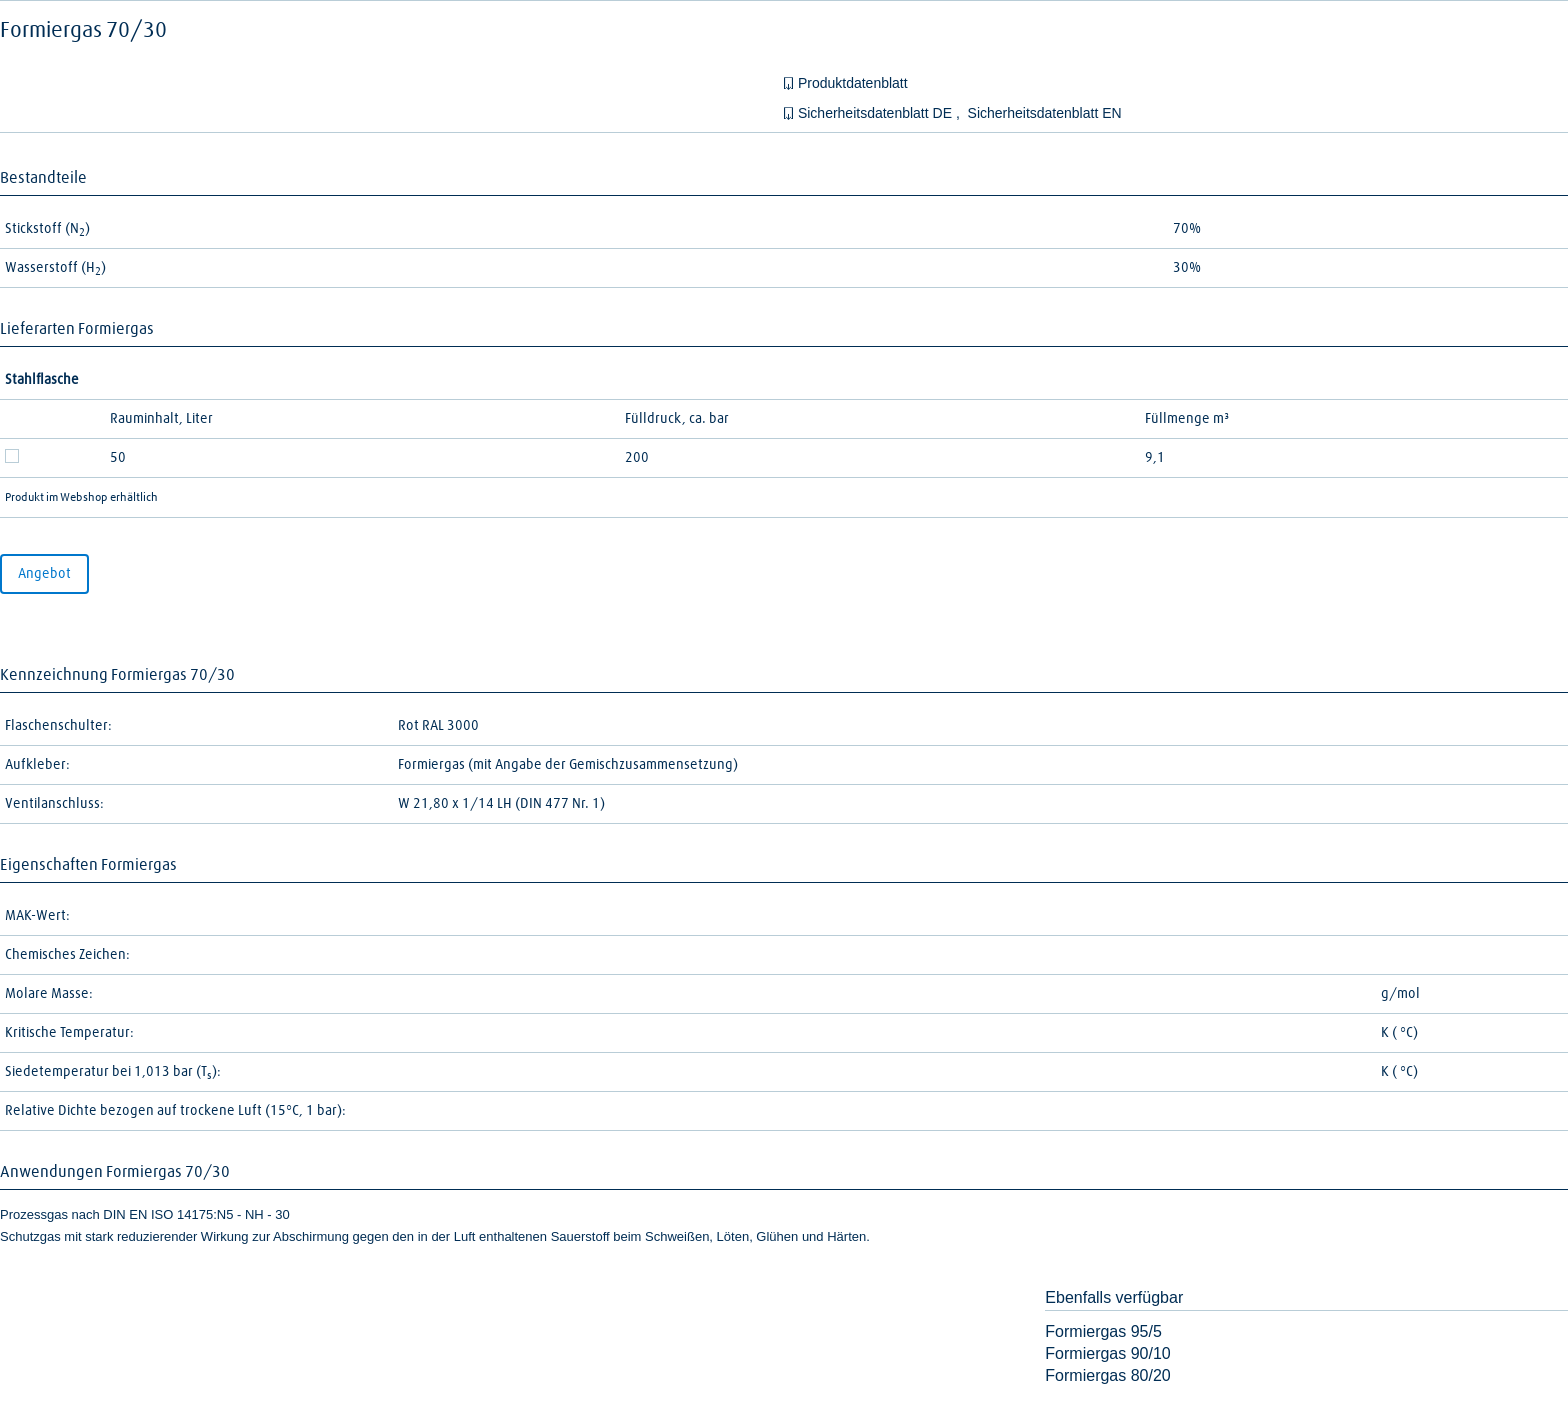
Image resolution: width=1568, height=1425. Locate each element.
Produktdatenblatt (853, 83)
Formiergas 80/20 (1107, 1375)
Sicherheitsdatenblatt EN (1045, 113)
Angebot (44, 574)
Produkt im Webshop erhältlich (81, 498)
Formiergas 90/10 (1107, 1353)
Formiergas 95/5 (1103, 1331)
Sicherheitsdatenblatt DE (877, 113)
